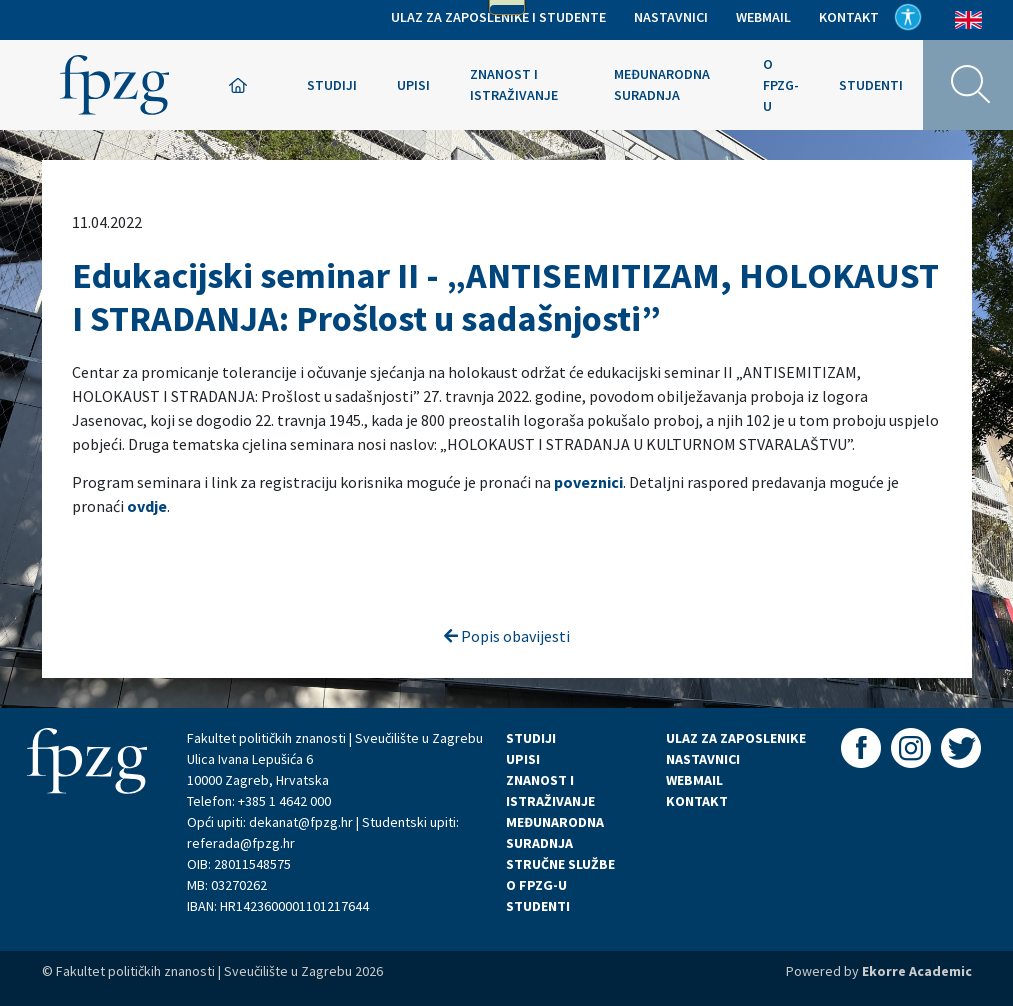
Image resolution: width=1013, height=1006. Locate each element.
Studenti (871, 85)
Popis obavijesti (507, 636)
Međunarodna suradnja (662, 84)
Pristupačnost (908, 17)
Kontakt (849, 17)
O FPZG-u (781, 85)
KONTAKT (697, 801)
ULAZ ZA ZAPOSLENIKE (736, 738)
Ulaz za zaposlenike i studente (498, 17)
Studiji (332, 85)
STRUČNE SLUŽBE (560, 864)
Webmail (763, 17)
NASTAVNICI (703, 759)
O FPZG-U (536, 885)
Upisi (413, 85)
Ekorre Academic (917, 971)
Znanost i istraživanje (514, 84)
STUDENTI (538, 906)
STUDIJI (531, 738)
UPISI (523, 759)
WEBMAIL (694, 780)
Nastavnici (671, 17)
